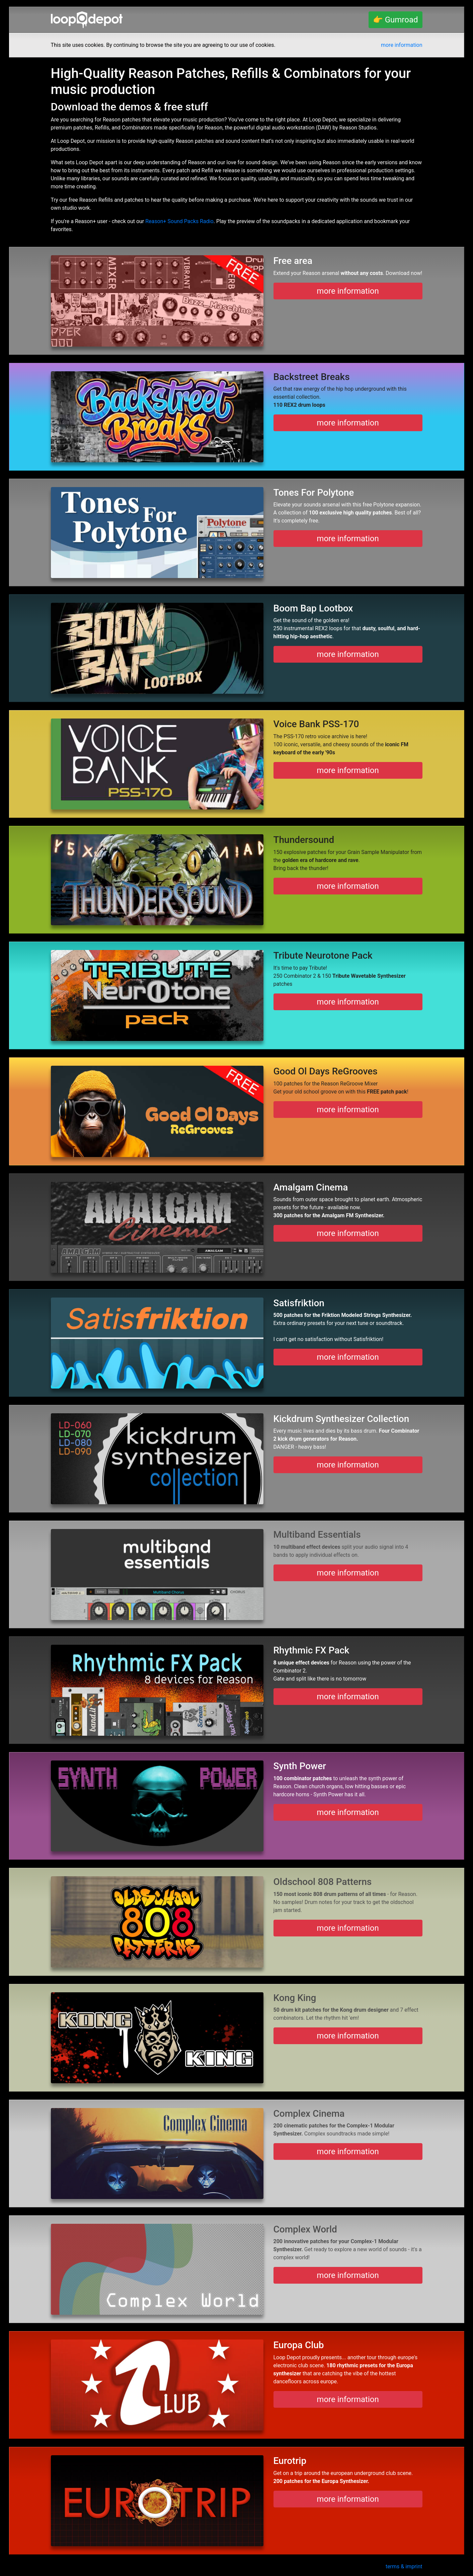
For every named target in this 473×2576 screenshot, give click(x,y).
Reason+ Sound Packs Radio (179, 221)
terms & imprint (404, 2566)
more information (401, 45)
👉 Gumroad (395, 19)
